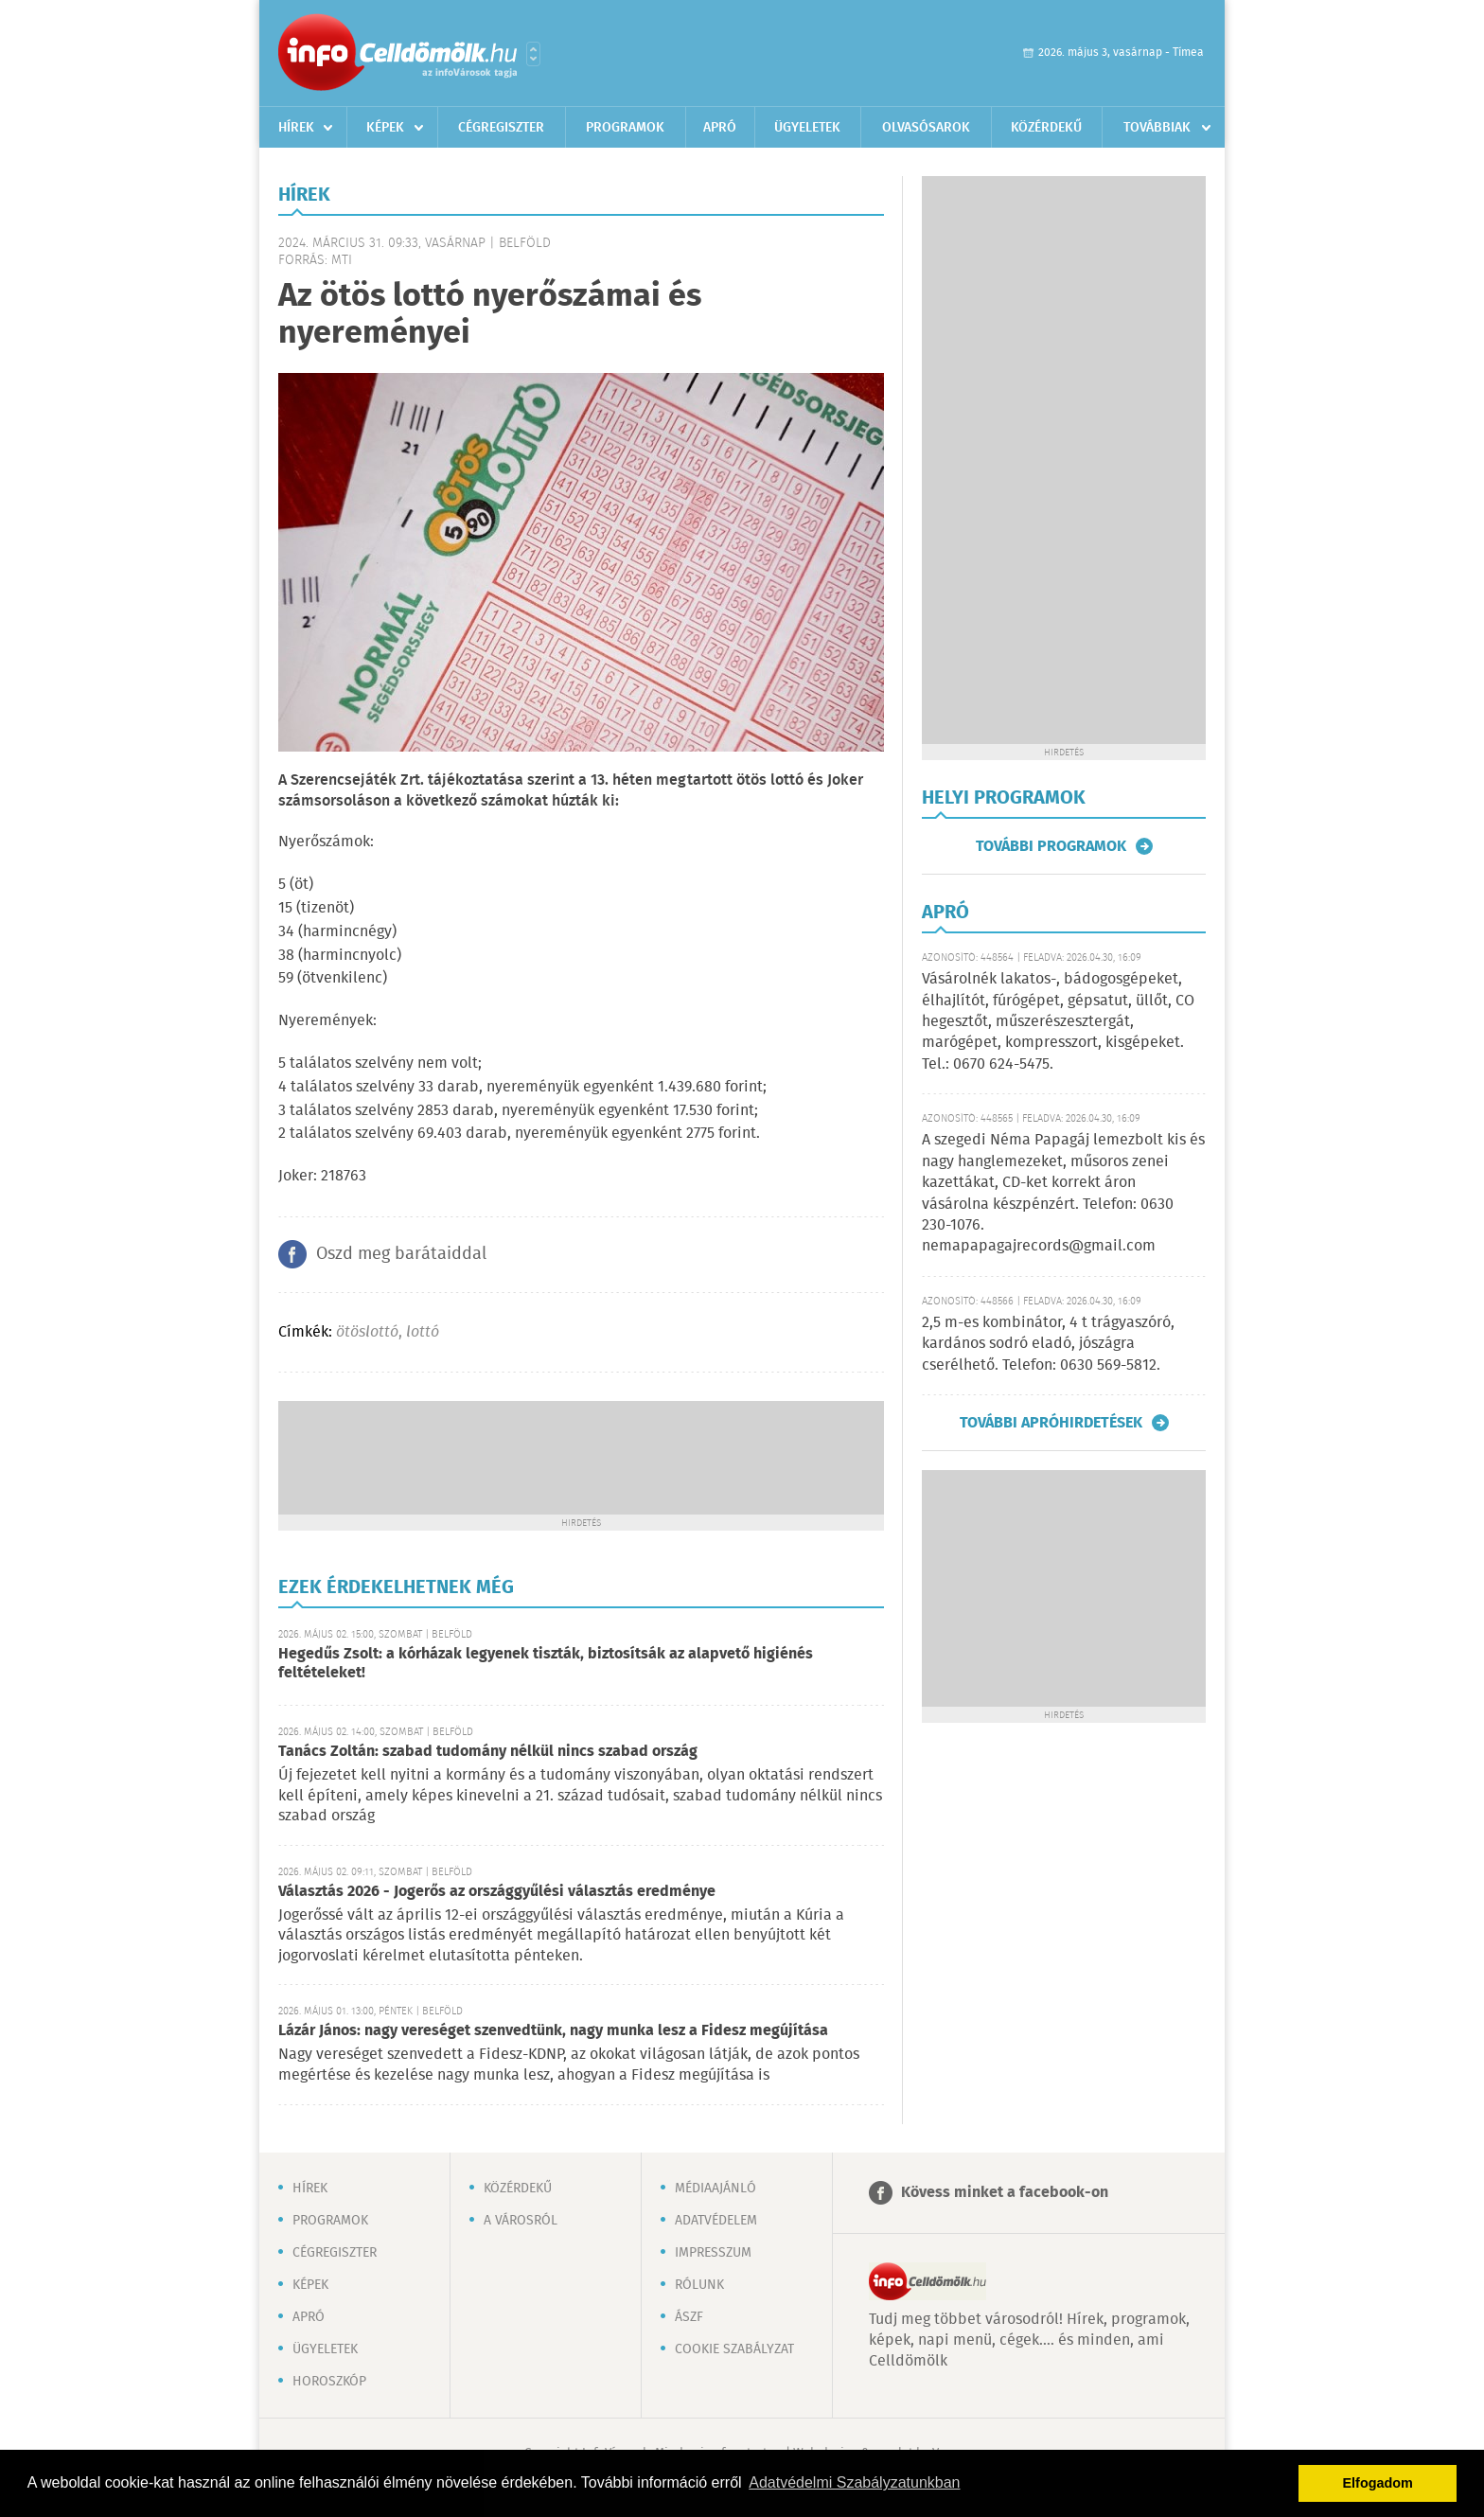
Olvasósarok (926, 127)
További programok (1051, 846)
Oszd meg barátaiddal (401, 1254)
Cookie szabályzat (734, 2349)
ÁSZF (689, 2317)
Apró (719, 127)
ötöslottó (367, 1332)
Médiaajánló (715, 2188)
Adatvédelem (716, 2220)
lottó (422, 1332)
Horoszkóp (329, 2381)
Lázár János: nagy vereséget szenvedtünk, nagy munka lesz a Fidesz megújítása (553, 2031)
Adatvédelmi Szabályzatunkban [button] (854, 2482)
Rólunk (699, 2285)
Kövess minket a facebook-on (1004, 2193)
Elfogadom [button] (1378, 2482)
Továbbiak (1157, 127)
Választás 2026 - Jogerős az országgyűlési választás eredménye (497, 1892)
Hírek (296, 127)
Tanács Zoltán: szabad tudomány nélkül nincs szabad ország (488, 1752)
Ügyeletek (807, 127)
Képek (385, 127)
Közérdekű (1046, 127)
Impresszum (713, 2252)
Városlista (533, 54)
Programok (625, 127)
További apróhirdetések (1051, 1422)
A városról (520, 2220)
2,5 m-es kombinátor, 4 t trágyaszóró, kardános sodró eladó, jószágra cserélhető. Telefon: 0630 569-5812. (1048, 1344)
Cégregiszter (501, 127)
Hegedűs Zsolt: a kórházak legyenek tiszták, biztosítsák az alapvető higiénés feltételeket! (545, 1663)
